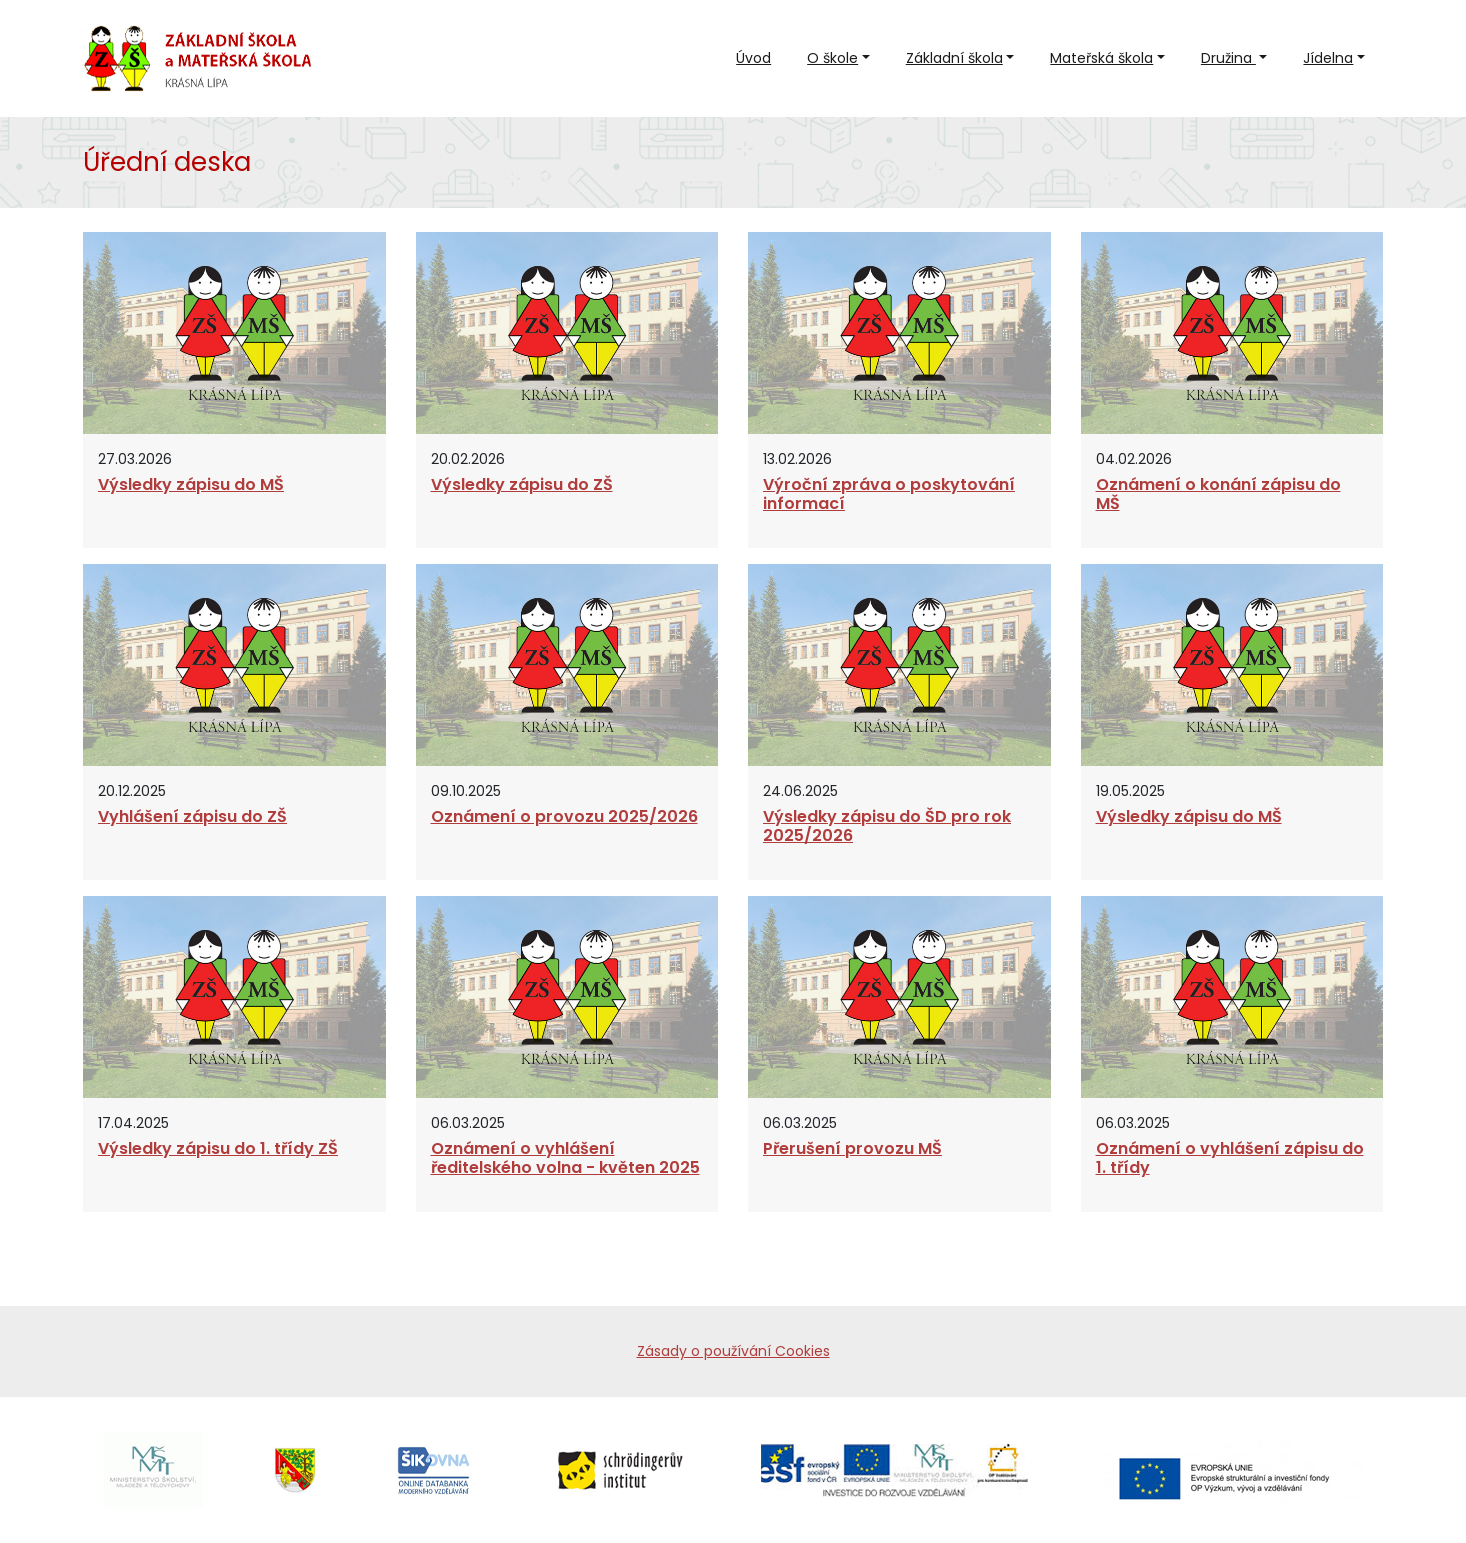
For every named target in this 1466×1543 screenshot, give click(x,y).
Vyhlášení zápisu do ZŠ (192, 816)
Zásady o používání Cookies (733, 1351)
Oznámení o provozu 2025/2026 (564, 816)
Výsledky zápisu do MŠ (191, 484)
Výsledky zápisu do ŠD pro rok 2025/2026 (887, 826)
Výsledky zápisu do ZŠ (522, 484)
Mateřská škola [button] (1101, 58)
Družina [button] (1228, 58)
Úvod (753, 58)
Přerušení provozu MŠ (852, 1148)
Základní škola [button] (954, 58)
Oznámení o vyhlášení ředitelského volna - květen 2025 (565, 1158)
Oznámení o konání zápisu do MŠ (1218, 494)
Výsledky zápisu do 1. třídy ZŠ (218, 1148)
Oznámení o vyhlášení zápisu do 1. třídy (1230, 1158)
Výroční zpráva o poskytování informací (889, 494)
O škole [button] (832, 58)
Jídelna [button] (1328, 58)
